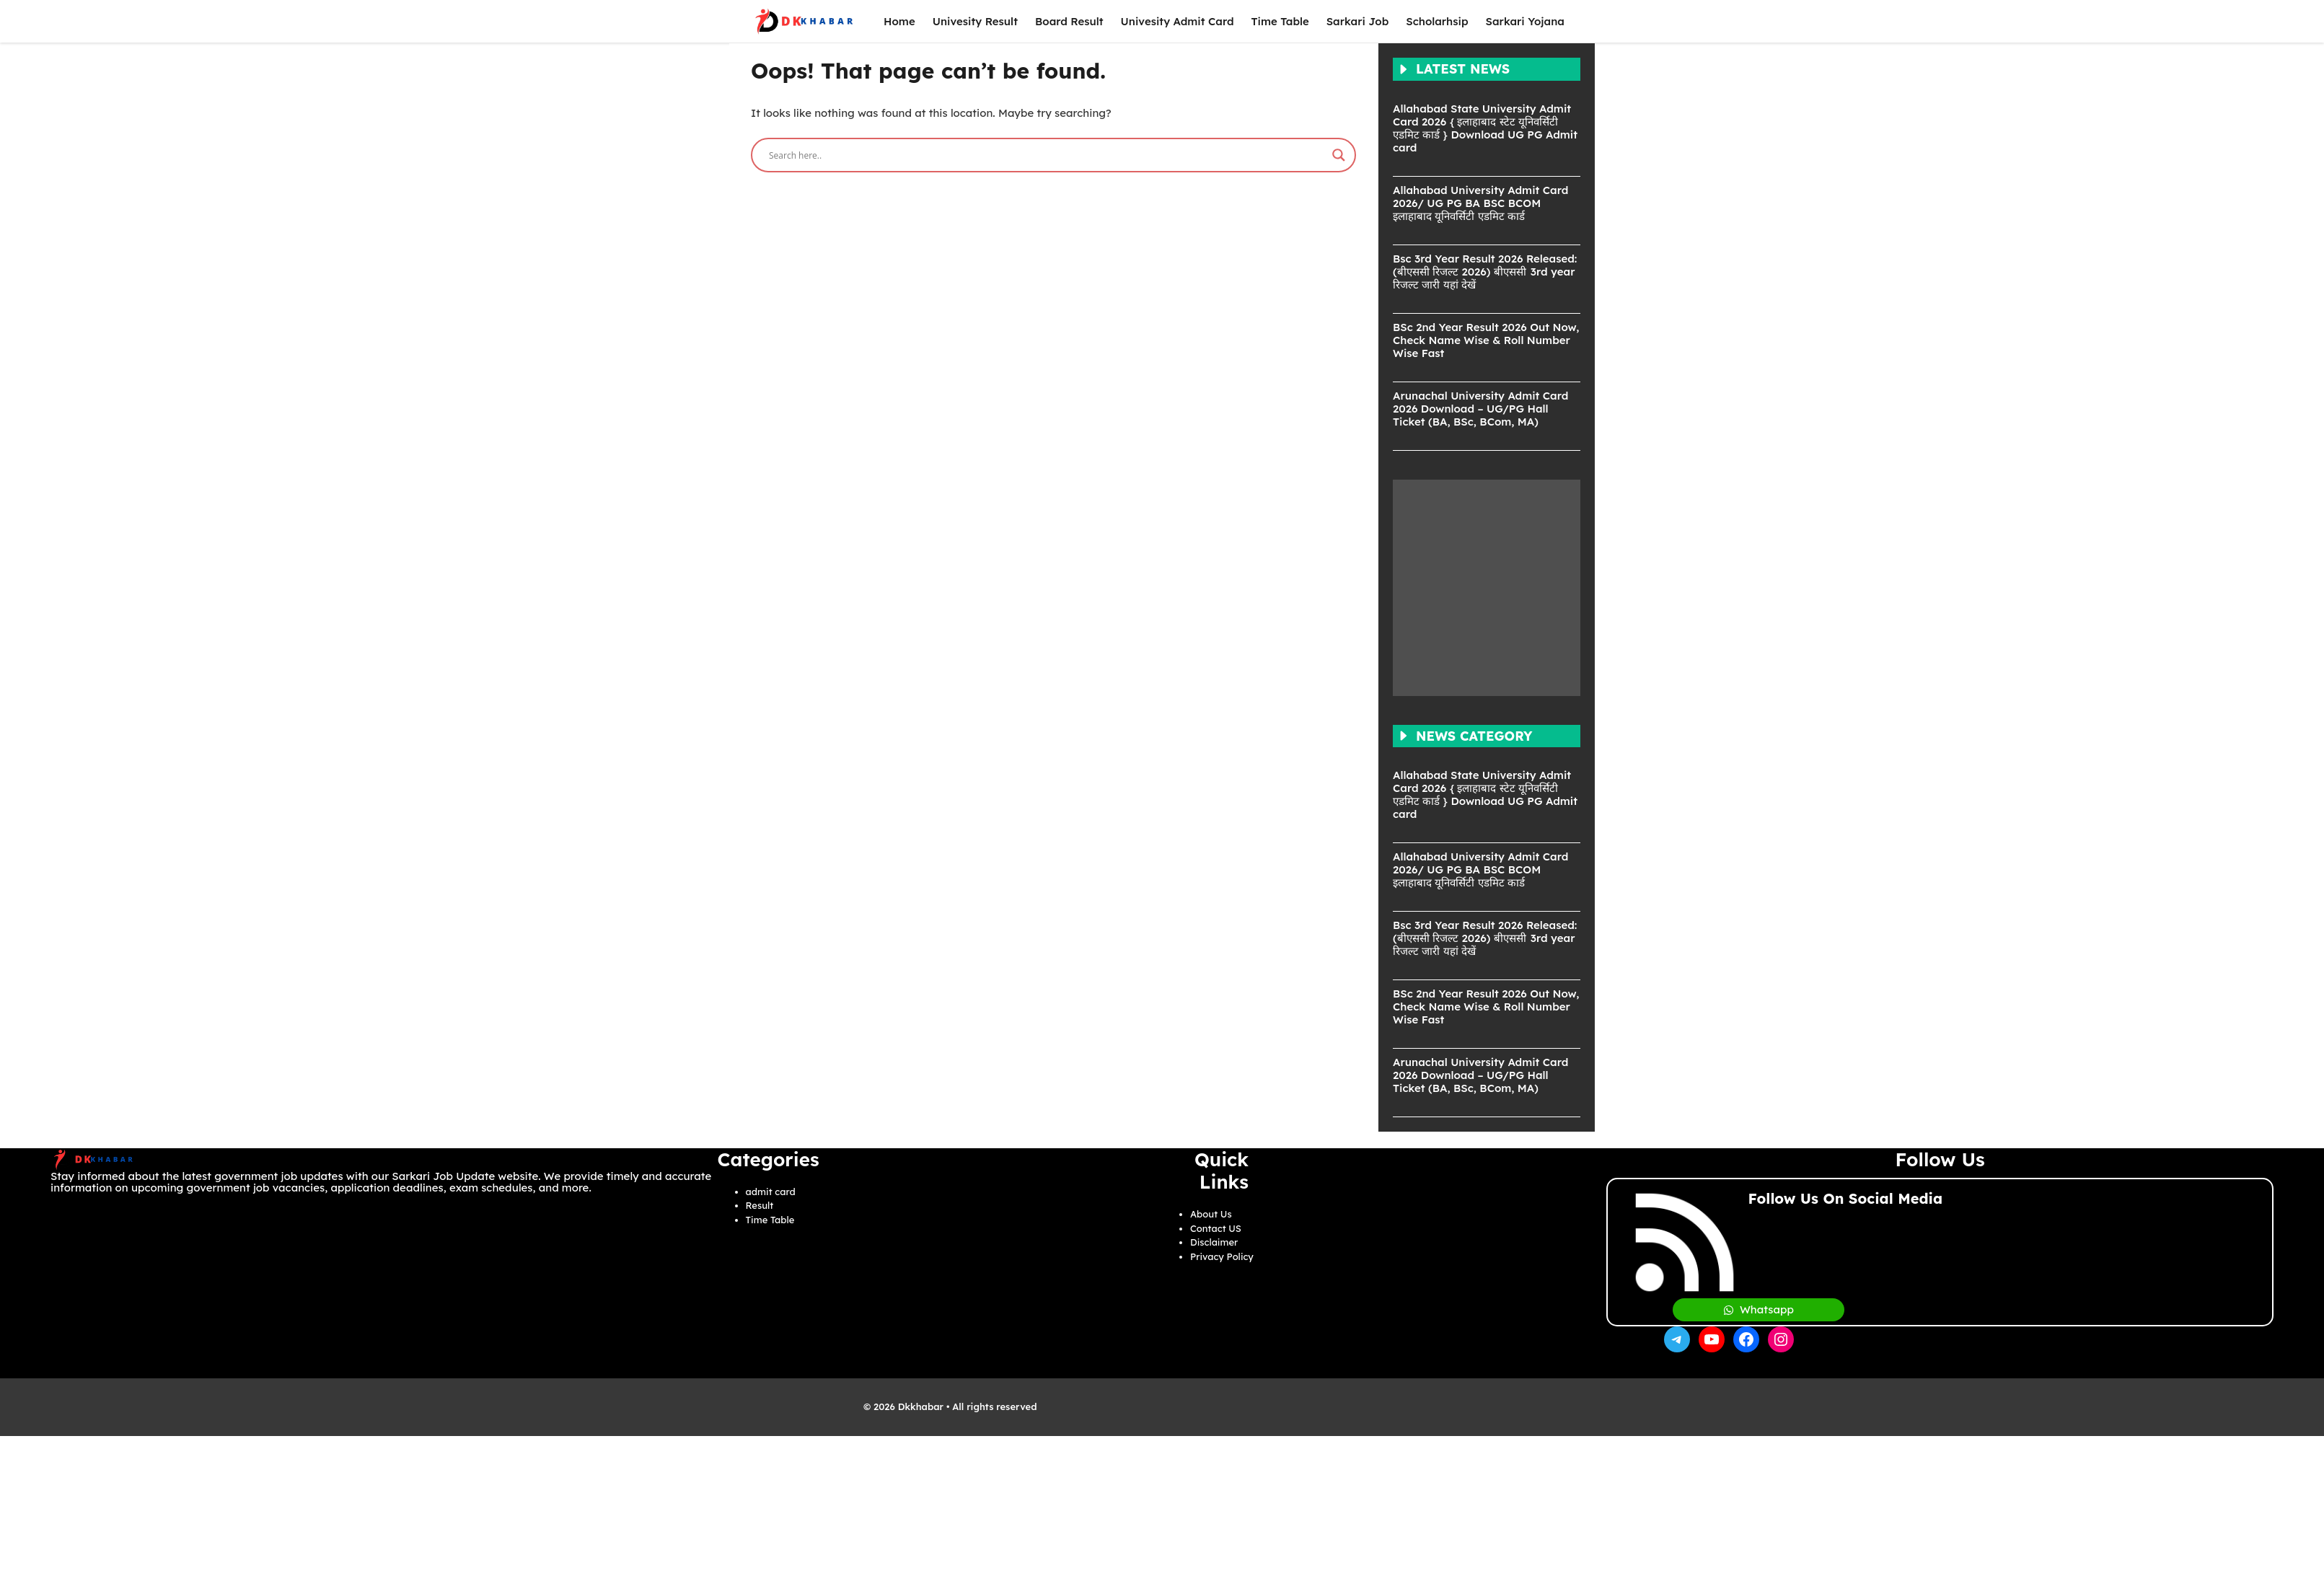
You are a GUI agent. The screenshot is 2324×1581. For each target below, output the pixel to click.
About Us (1211, 1214)
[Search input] (1047, 155)
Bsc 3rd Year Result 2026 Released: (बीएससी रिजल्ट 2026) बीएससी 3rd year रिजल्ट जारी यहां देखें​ (1485, 271)
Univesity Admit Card (1177, 21)
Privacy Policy (1222, 1256)
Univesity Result (975, 21)
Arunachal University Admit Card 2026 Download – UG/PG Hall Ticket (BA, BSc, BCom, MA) (1480, 408)
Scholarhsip (1437, 21)
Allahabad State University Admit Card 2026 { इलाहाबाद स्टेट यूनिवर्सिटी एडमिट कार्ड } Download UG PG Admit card (1485, 128)
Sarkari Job (1357, 21)
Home (899, 21)
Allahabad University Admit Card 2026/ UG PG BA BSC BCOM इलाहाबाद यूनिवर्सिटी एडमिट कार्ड (1480, 203)
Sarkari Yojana (1525, 21)
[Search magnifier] (1339, 155)
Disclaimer (1214, 1242)
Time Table (1280, 21)
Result (760, 1205)
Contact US (1215, 1228)
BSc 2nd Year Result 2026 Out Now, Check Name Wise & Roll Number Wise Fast (1486, 340)
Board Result (1069, 21)
